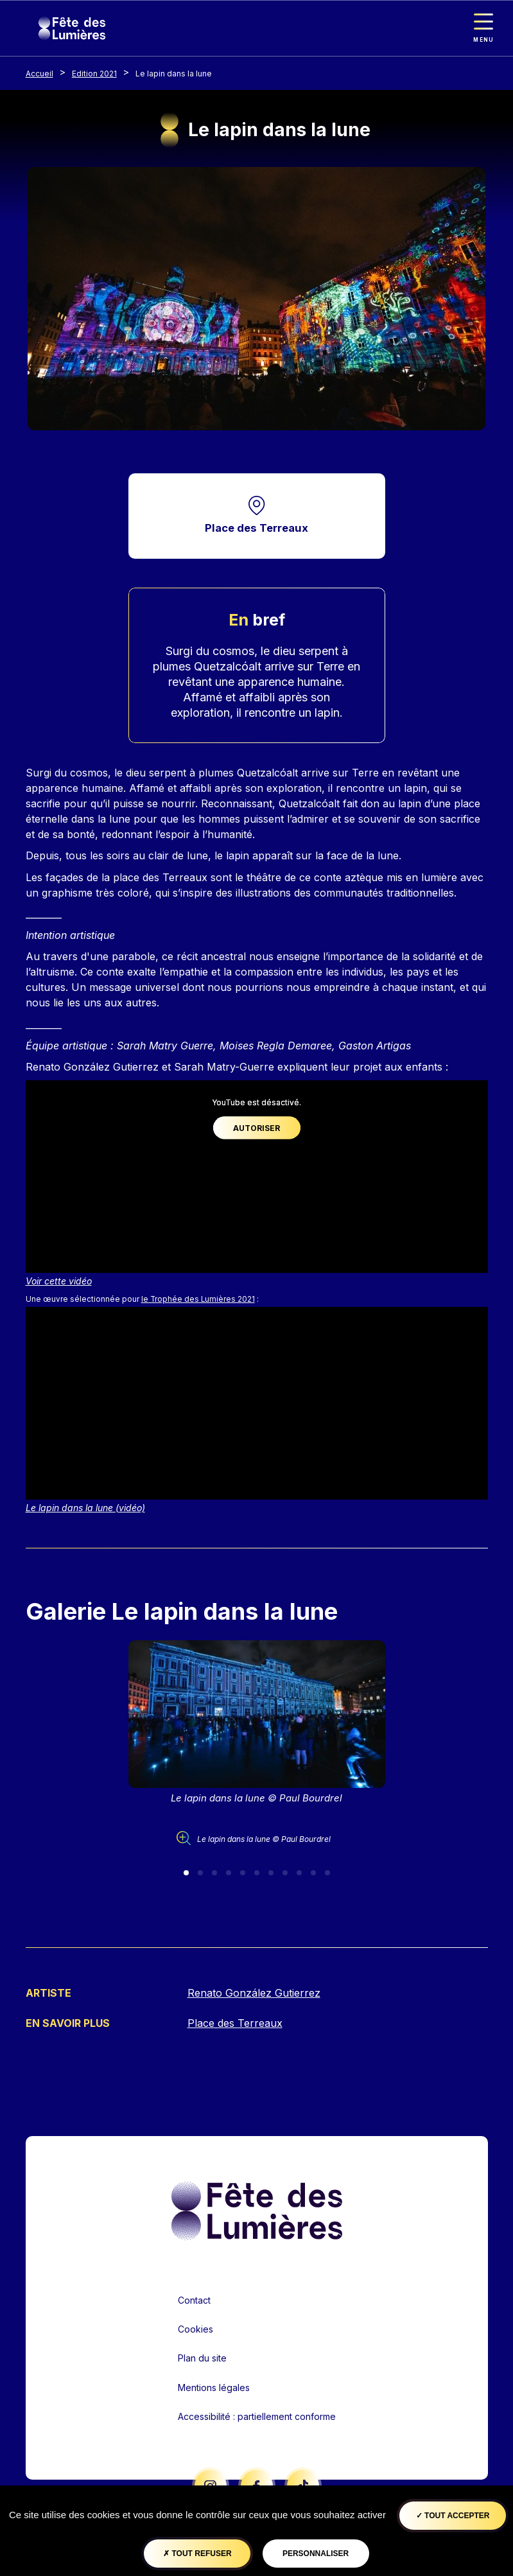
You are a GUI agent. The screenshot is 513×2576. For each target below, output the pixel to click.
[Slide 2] (200, 1873)
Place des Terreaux (256, 528)
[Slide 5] (242, 1873)
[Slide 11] (327, 1873)
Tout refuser (197, 2553)
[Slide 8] (285, 1873)
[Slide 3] (214, 1873)
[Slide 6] (256, 1873)
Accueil (39, 73)
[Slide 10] (313, 1873)
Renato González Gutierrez (253, 1993)
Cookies (195, 2329)
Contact (194, 2300)
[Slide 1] (186, 1873)
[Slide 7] (271, 1873)
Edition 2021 (94, 73)
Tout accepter (453, 2515)
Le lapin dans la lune (173, 73)
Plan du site (202, 2358)
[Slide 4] (228, 1873)
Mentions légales (214, 2387)
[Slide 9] (299, 1873)
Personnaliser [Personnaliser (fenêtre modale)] (316, 2553)
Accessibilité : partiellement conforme (257, 2416)
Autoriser (256, 1128)
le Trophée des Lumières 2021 (198, 1299)
